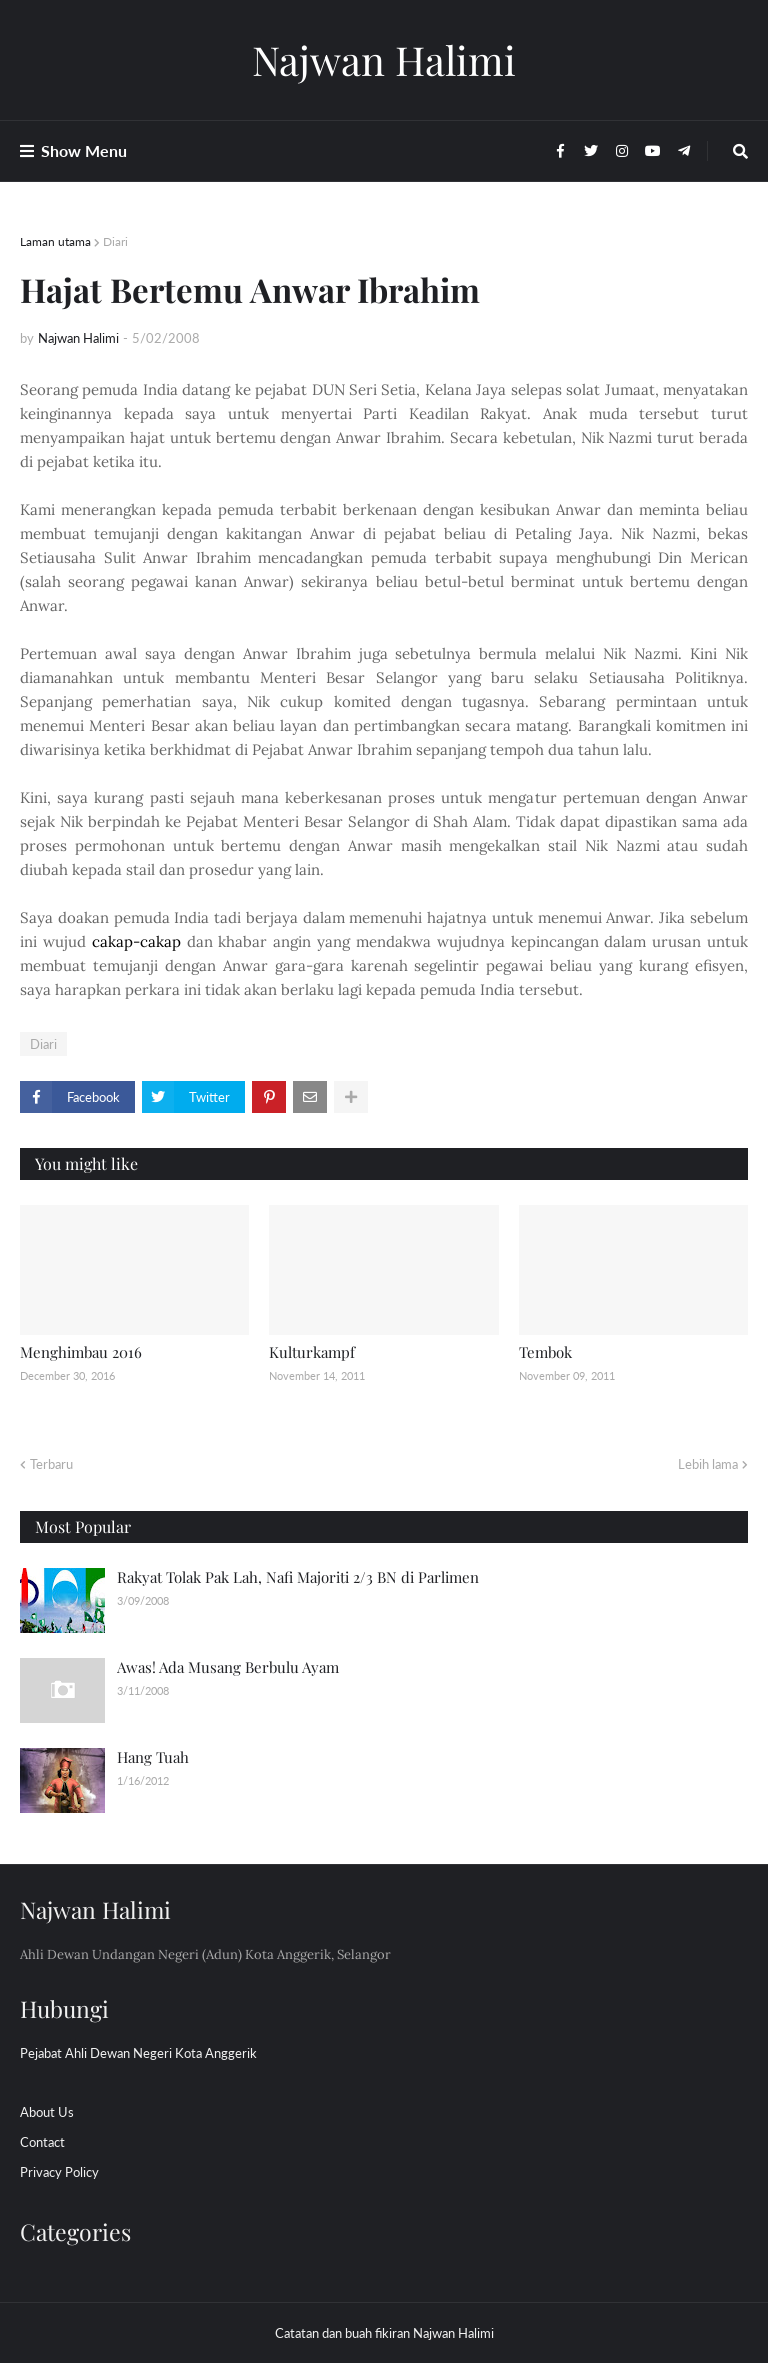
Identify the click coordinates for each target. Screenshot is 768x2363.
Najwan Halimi (384, 59)
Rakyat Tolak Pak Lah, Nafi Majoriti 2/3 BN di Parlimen (298, 1577)
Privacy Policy (59, 2172)
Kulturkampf (312, 1352)
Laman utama (55, 241)
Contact (42, 2142)
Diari (115, 241)
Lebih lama (708, 1464)
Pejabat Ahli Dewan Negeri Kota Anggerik (138, 2053)
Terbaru (51, 1464)
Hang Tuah (153, 1757)
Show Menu (84, 150)
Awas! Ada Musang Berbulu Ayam (228, 1667)
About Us (47, 2112)
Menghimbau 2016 (81, 1352)
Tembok (545, 1352)
